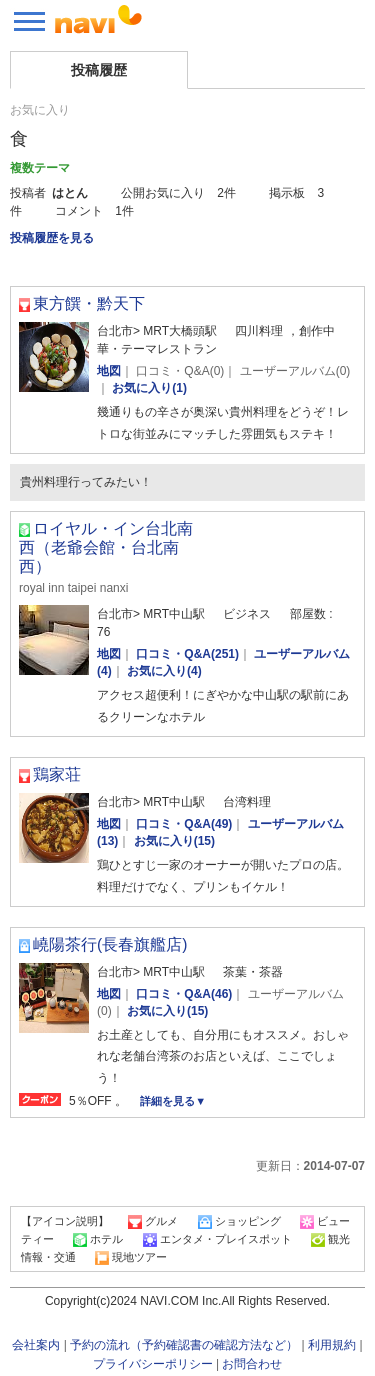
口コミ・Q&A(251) (187, 654)
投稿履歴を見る (52, 238)
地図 (109, 371)
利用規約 (332, 1345)
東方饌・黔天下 (89, 303)
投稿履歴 (99, 70)
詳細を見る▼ (173, 1101)
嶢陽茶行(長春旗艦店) (110, 944)
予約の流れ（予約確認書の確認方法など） (184, 1345)
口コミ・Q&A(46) (184, 994)
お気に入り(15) (174, 841)
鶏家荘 (57, 774)
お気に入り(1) (149, 388)
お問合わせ (252, 1364)
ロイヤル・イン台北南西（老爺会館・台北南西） (106, 547)
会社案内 (36, 1345)
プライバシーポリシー (153, 1364)
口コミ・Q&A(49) (184, 824)
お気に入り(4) (164, 671)
